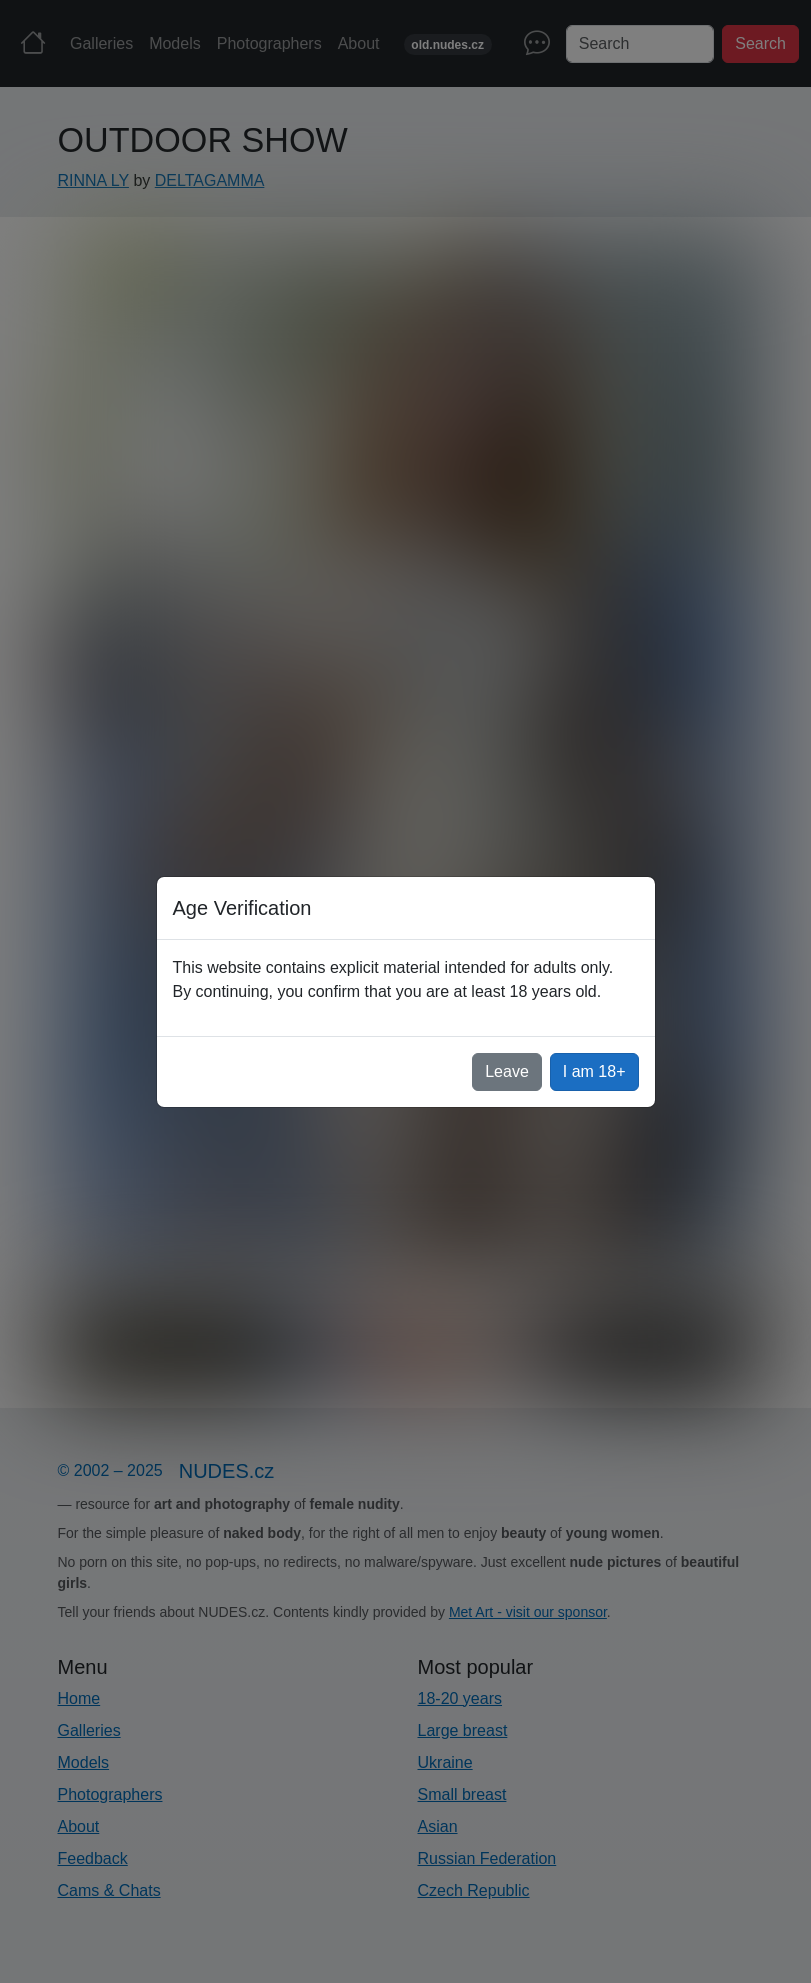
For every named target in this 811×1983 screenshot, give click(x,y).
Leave (507, 1071)
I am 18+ (594, 1071)
